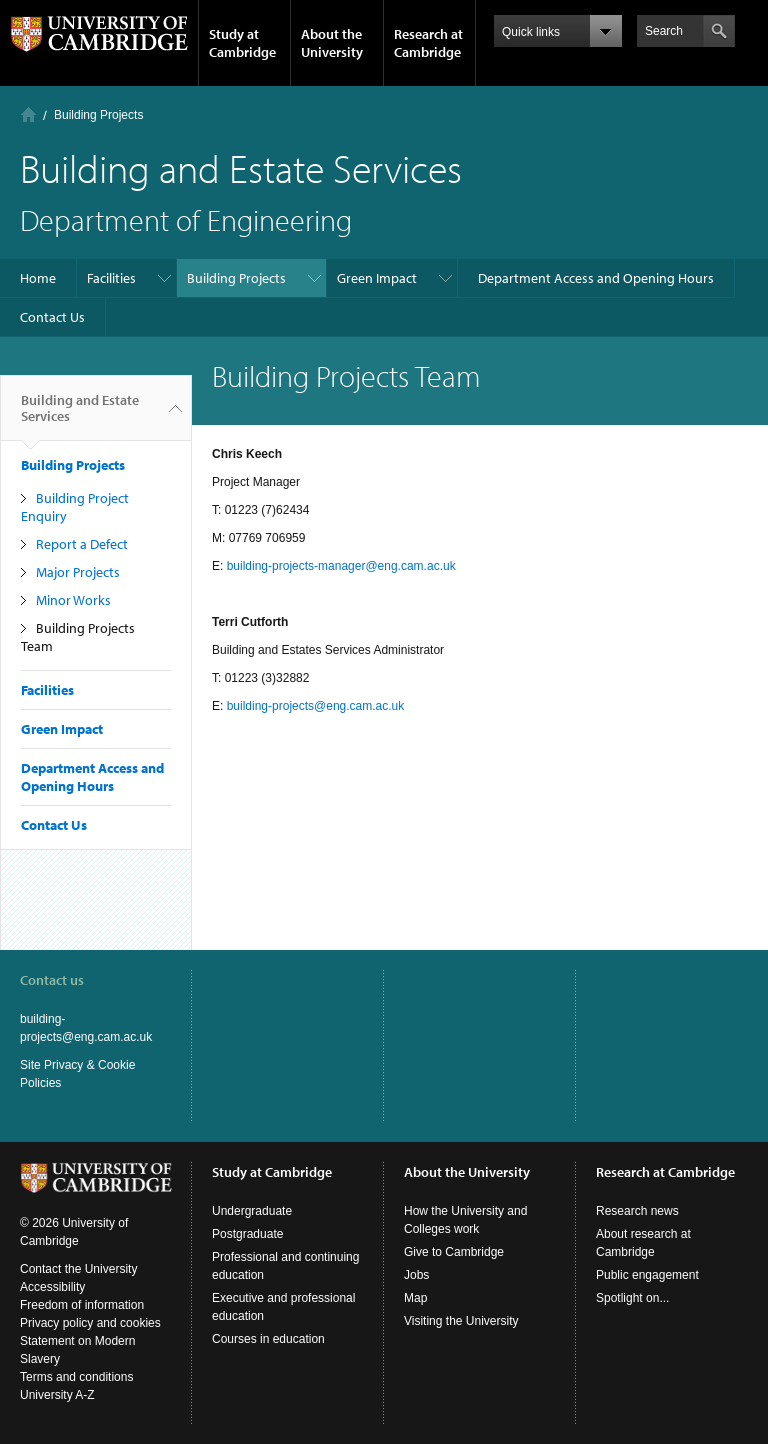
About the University (332, 43)
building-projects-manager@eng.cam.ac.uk (341, 566)
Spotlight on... (632, 1298)
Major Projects (78, 572)
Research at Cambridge (428, 43)
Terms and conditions (76, 1377)
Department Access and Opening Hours (596, 278)
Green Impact (377, 278)
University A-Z (57, 1395)
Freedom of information (82, 1305)
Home (28, 114)
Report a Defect (82, 544)
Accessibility (52, 1287)
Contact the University (78, 1269)
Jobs (416, 1275)
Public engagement (647, 1275)
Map (415, 1298)
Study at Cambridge (242, 43)
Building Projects (98, 115)
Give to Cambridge (454, 1252)
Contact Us (52, 317)
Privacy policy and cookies (90, 1323)
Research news (637, 1211)
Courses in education (268, 1339)
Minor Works (73, 600)
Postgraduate (247, 1234)
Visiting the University (461, 1321)
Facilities (111, 278)
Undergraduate (252, 1211)
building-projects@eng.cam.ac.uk (316, 706)
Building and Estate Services (80, 416)
